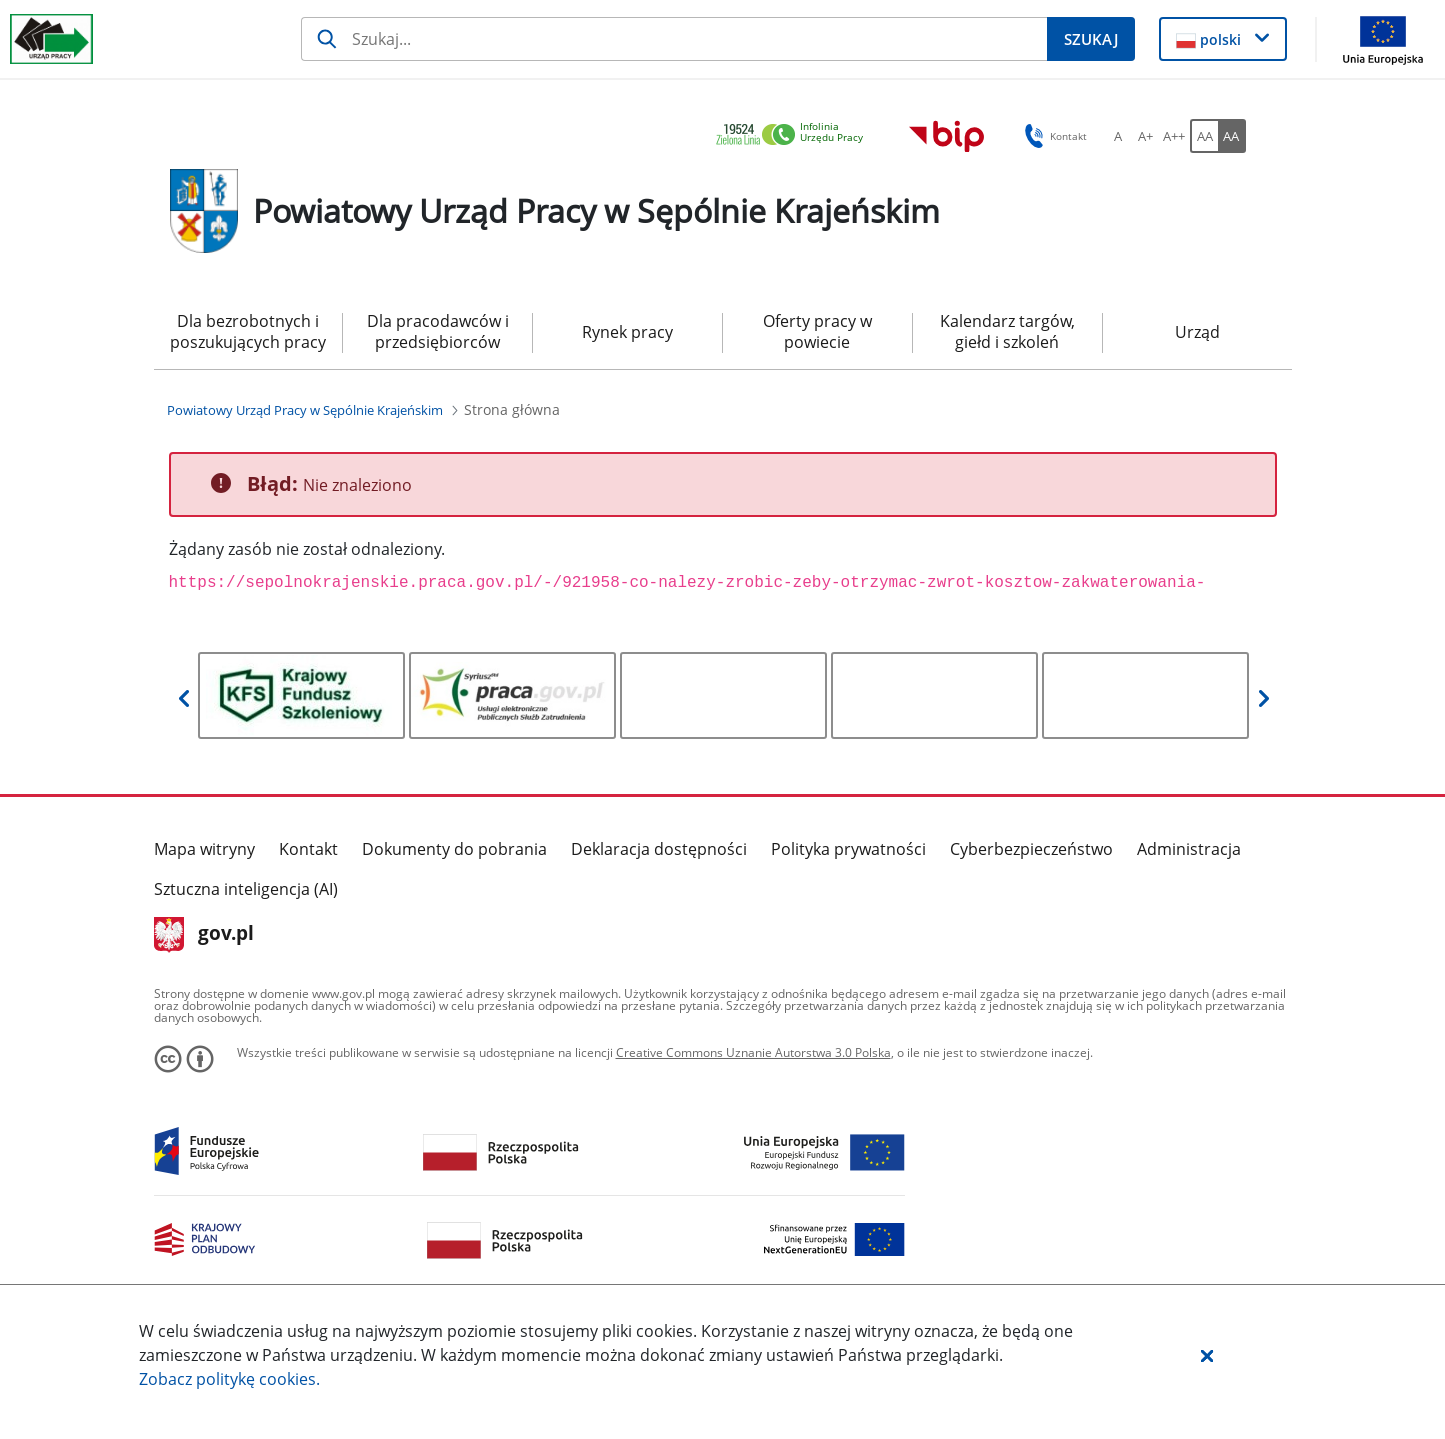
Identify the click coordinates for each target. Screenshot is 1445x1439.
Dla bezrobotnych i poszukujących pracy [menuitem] (248, 331)
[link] (795, 135)
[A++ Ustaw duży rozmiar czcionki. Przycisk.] (1174, 136)
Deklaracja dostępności (659, 849)
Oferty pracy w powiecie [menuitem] (817, 331)
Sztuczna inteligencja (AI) (246, 889)
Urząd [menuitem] (1197, 332)
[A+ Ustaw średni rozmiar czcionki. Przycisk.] (1146, 136)
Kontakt (308, 849)
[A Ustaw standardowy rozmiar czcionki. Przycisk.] (1118, 136)
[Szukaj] (674, 39)
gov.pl (204, 935)
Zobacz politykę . (229, 1379)
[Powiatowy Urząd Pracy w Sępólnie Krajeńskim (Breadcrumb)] (305, 410)
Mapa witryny (204, 849)
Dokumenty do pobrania (454, 849)
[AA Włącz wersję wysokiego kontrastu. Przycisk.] (1232, 136)
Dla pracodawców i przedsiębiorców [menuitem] (438, 331)
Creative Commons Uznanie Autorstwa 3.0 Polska (753, 1052)
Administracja (1189, 849)
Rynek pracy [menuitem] (627, 332)
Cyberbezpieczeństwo (1031, 849)
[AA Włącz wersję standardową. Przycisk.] (1204, 136)
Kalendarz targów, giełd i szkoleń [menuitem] (1007, 331)
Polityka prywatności (848, 849)
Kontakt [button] (1052, 136)
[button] (1207, 1355)
